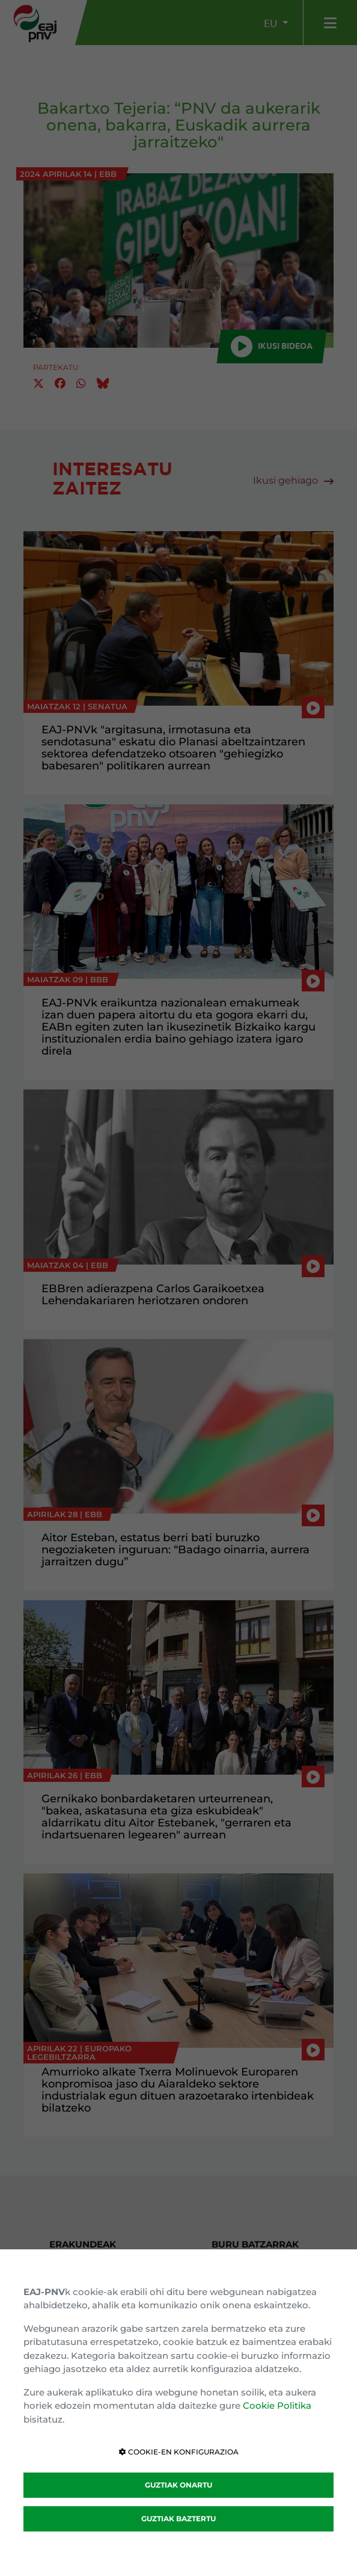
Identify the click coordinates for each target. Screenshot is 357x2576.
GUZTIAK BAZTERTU (178, 2518)
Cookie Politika (277, 2405)
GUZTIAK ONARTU (178, 2484)
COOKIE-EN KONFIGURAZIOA (179, 2451)
